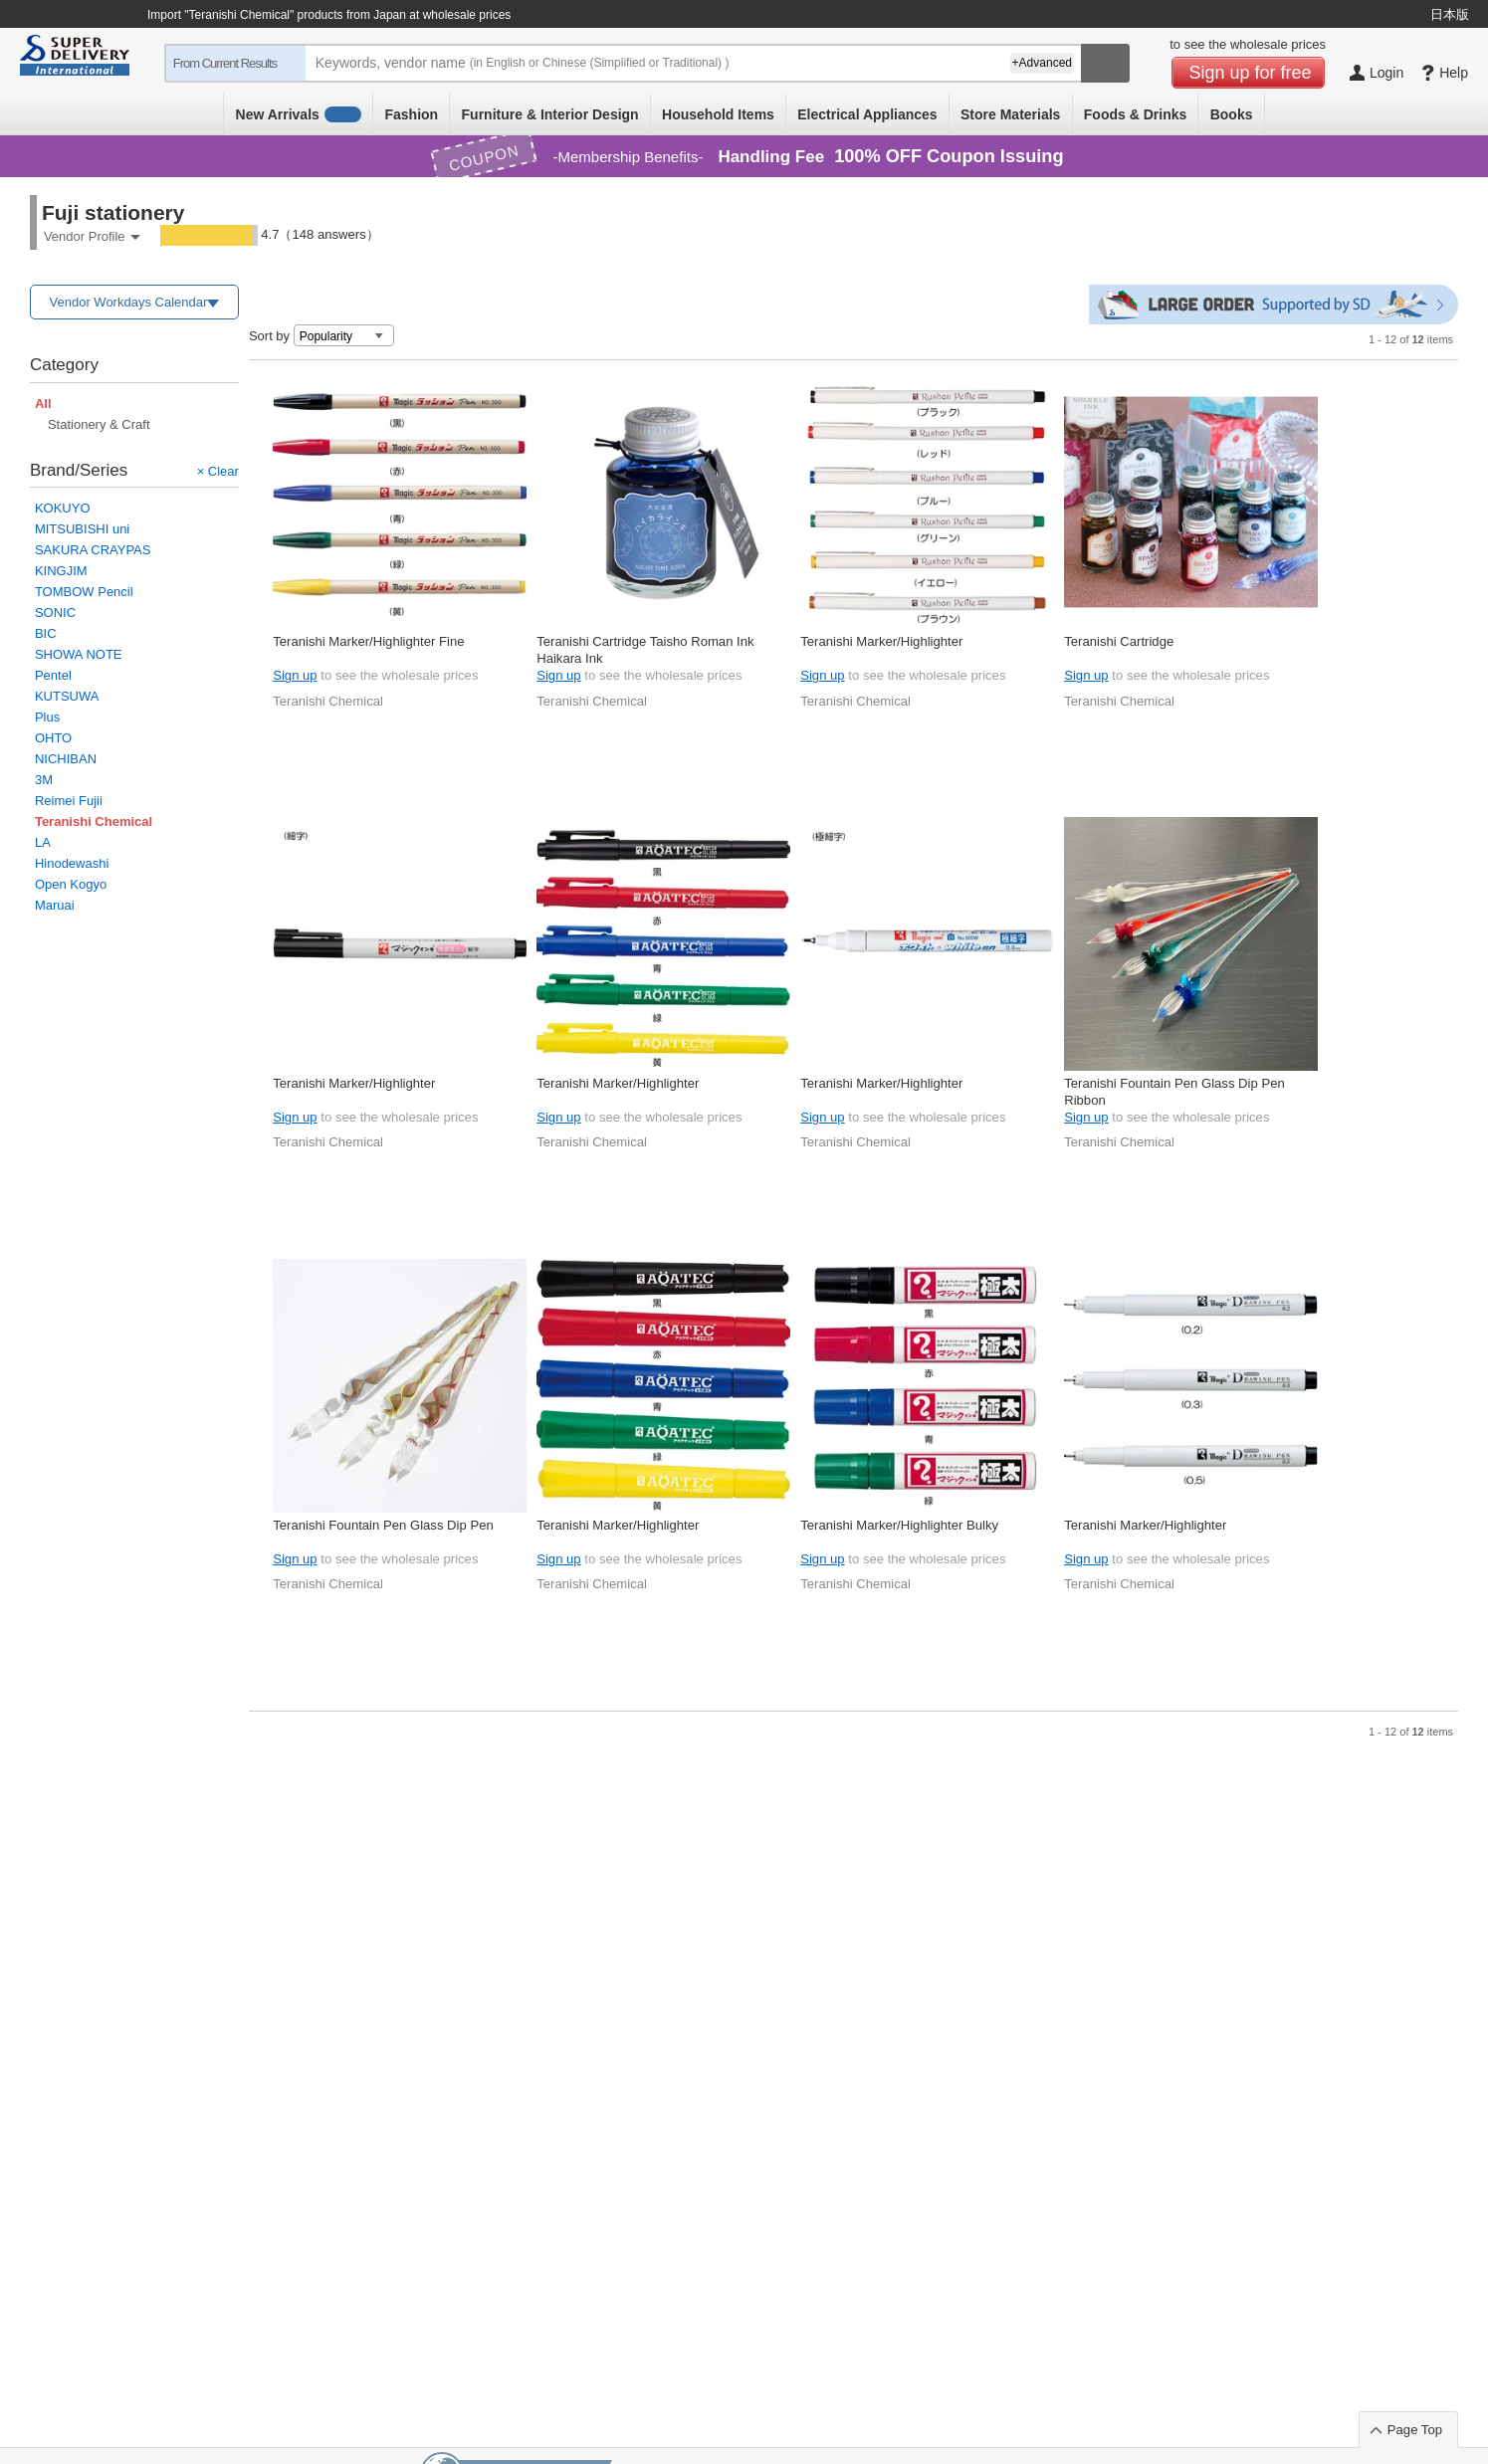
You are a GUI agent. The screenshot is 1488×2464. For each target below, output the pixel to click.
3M (44, 779)
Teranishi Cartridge (1118, 641)
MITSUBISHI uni (82, 528)
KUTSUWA (67, 696)
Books (1231, 114)
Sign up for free (1250, 73)
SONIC (55, 612)
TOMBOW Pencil (84, 591)
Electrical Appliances (867, 114)
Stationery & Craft (99, 424)
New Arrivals (299, 114)
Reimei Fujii (69, 800)
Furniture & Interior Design (550, 114)
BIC (46, 633)
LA (43, 842)
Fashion (411, 114)
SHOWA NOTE (78, 654)
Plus (47, 717)
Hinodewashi (71, 863)
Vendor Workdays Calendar (129, 302)
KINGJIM (61, 570)
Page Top (1414, 2429)
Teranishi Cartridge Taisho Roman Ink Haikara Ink (644, 649)
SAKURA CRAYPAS (93, 549)
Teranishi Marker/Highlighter (881, 641)
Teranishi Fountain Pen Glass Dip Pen (383, 1525)
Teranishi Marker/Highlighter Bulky (899, 1525)
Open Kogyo (70, 884)
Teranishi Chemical (328, 701)
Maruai (55, 905)
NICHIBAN (66, 758)
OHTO (53, 737)
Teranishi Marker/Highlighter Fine (368, 641)
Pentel (53, 675)
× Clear (218, 471)
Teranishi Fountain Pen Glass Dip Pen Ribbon (1174, 1091)
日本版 (1449, 14)
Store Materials (1010, 114)
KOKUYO (63, 508)
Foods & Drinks (1135, 114)
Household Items (718, 114)
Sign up (295, 675)
